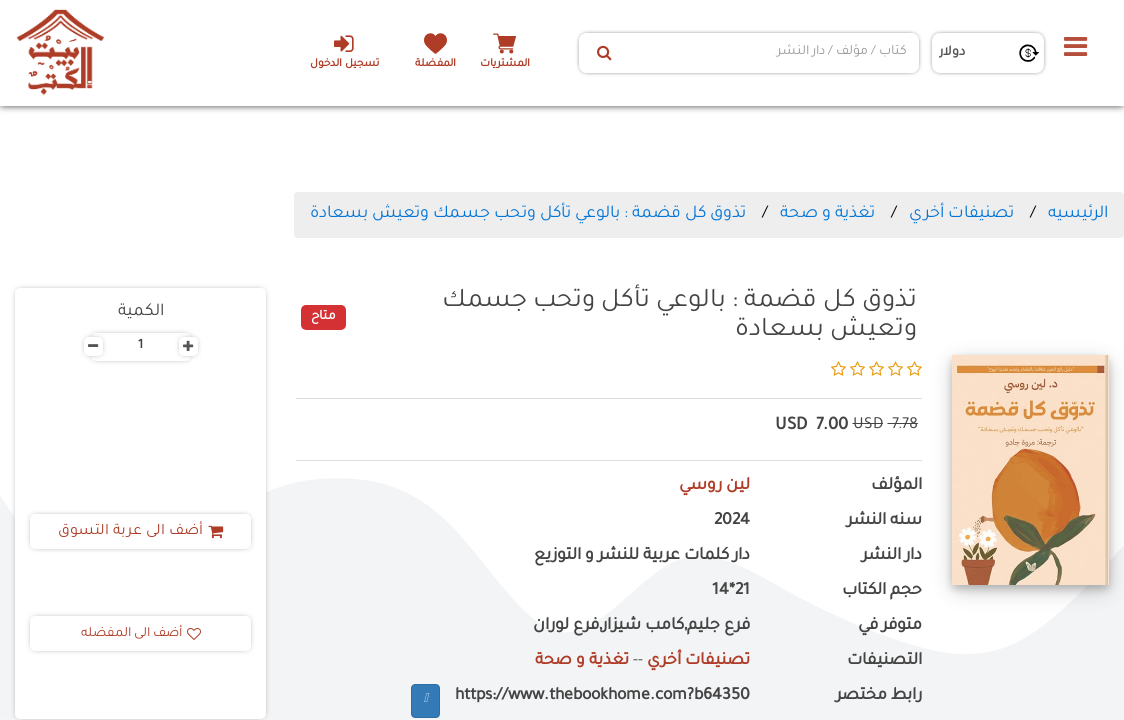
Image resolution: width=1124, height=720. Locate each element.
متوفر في (890, 626)
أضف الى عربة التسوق (140, 532)
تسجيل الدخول (343, 51)
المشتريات (505, 64)
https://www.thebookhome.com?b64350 (602, 696)
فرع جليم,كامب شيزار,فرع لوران (641, 626)
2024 (732, 521)
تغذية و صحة (825, 214)
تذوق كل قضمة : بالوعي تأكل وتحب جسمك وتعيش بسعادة (528, 214)
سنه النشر (884, 521)
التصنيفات (884, 661)
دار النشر (892, 556)
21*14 (731, 591)
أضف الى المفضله (141, 634)
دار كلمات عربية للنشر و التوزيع (642, 556)
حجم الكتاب (882, 591)
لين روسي (714, 486)
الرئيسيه (1078, 214)
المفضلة (435, 64)
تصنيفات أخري (961, 214)
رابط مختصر (879, 696)
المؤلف (896, 486)
